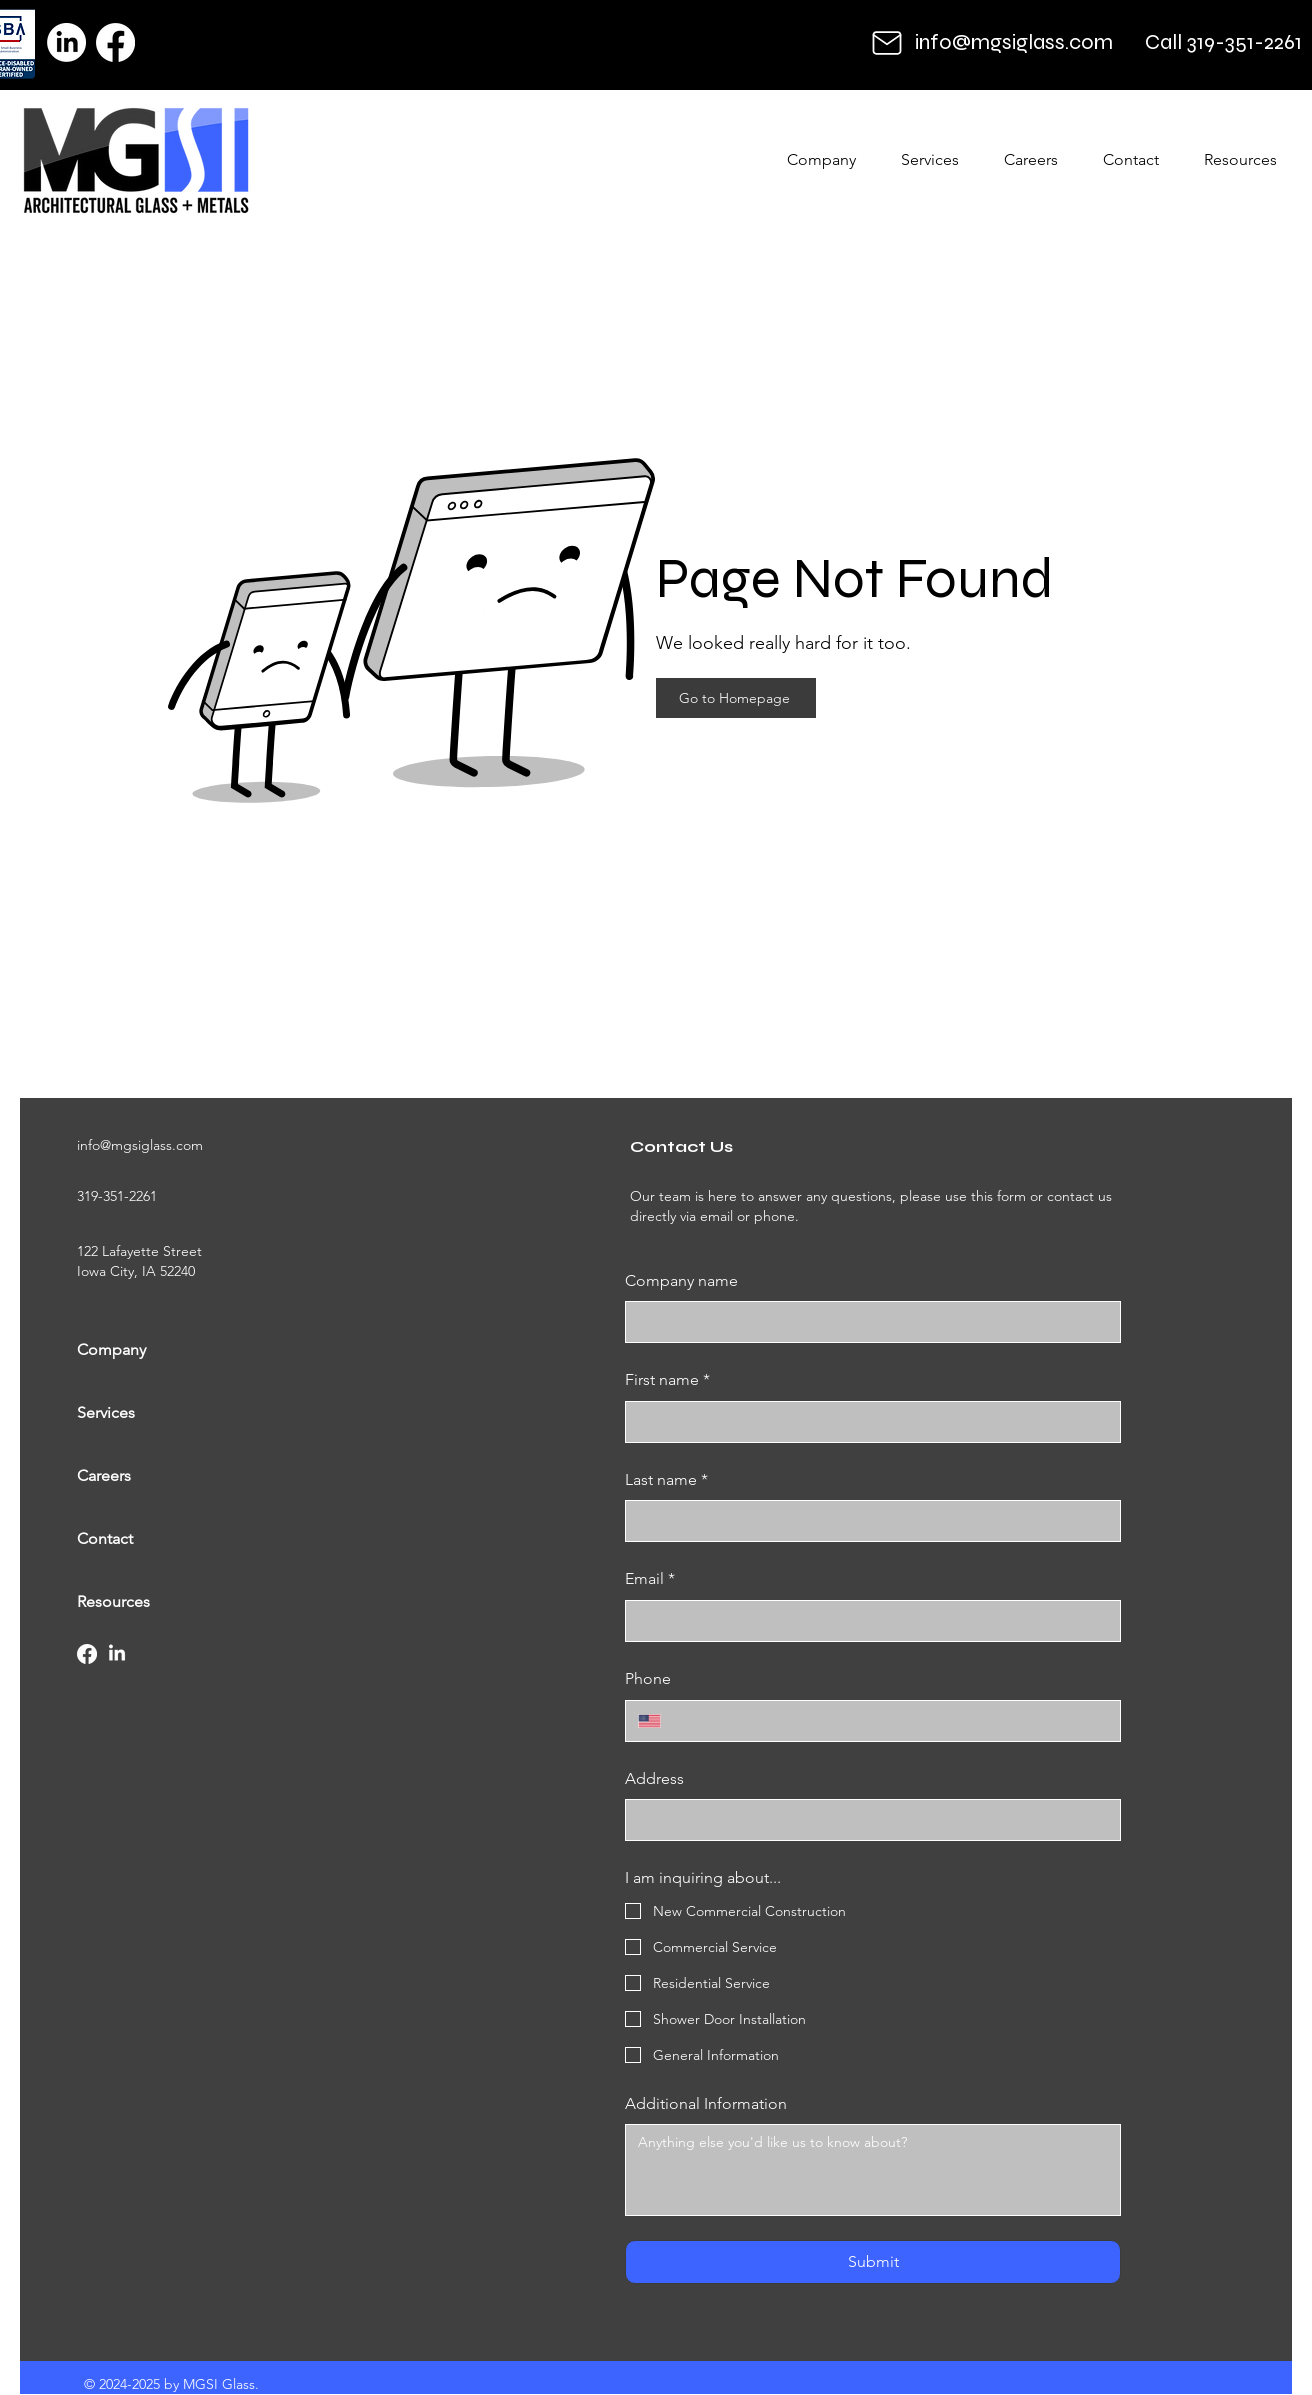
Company (111, 1349)
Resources (113, 1601)
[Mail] (887, 43)
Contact (105, 1538)
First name (667, 1380)
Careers (104, 1475)
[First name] (867, 1422)
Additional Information (706, 2103)
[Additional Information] (873, 2170)
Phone (648, 1678)
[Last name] (867, 1521)
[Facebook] (115, 42)
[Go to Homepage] (736, 698)
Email (650, 1579)
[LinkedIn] (66, 42)
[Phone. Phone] (891, 1721)
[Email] (867, 1621)
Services (106, 1412)
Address (654, 1778)
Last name (666, 1480)
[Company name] (867, 1322)
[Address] (867, 1820)
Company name (681, 1280)
